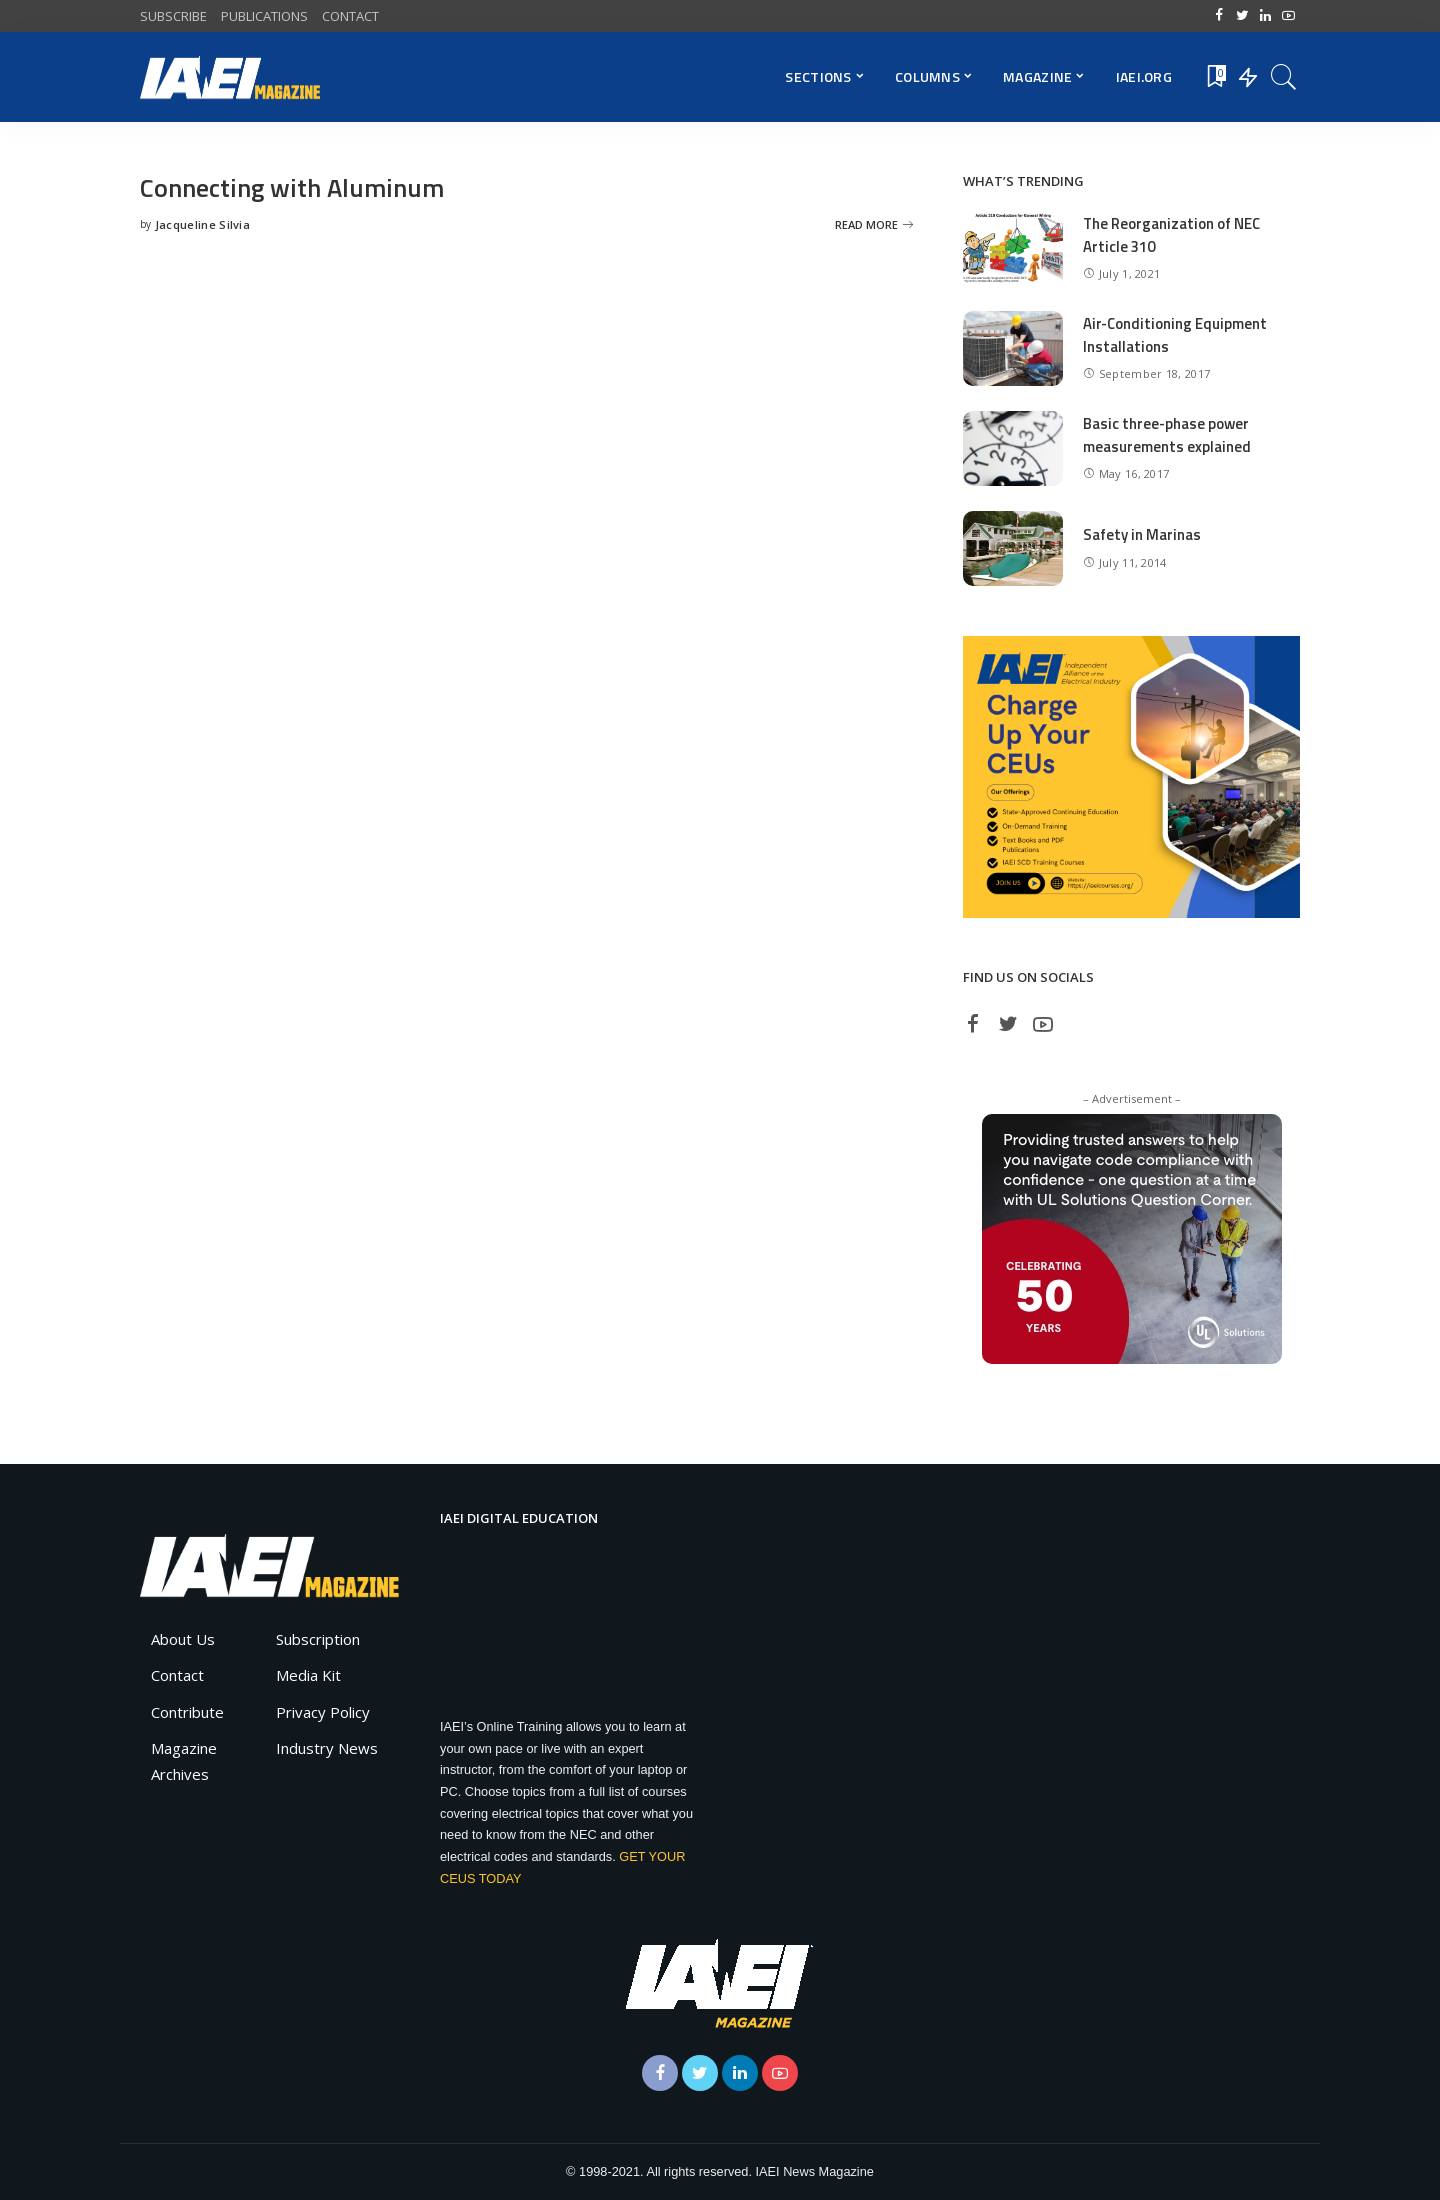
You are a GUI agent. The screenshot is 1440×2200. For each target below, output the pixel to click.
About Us (183, 1639)
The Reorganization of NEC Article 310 (1172, 235)
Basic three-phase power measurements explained (1167, 435)
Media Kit (308, 1675)
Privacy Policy (323, 1712)
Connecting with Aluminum (293, 187)
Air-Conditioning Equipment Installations (1175, 335)
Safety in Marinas (1142, 534)
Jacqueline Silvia (202, 224)
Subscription (318, 1639)
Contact (177, 1675)
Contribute (187, 1712)
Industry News (327, 1748)
